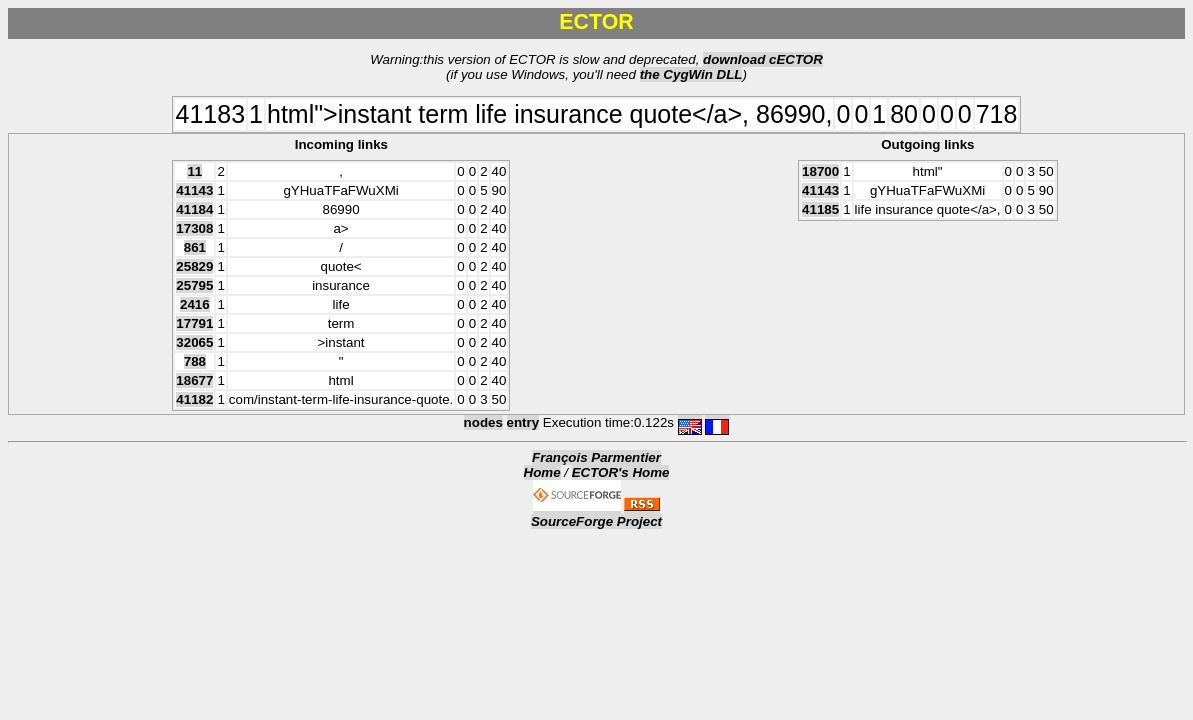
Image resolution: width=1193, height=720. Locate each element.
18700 (820, 171)
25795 (194, 285)
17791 (194, 323)
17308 (194, 228)
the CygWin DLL (691, 74)
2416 (195, 304)
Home (542, 472)
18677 (194, 380)
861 (195, 247)
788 (195, 361)
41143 (194, 190)
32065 (194, 342)
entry (523, 422)
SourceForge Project (596, 521)
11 (194, 171)
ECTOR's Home (621, 472)
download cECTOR (763, 59)
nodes (483, 422)
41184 (194, 209)
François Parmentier (596, 457)
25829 (194, 266)
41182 (194, 399)
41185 (820, 209)
